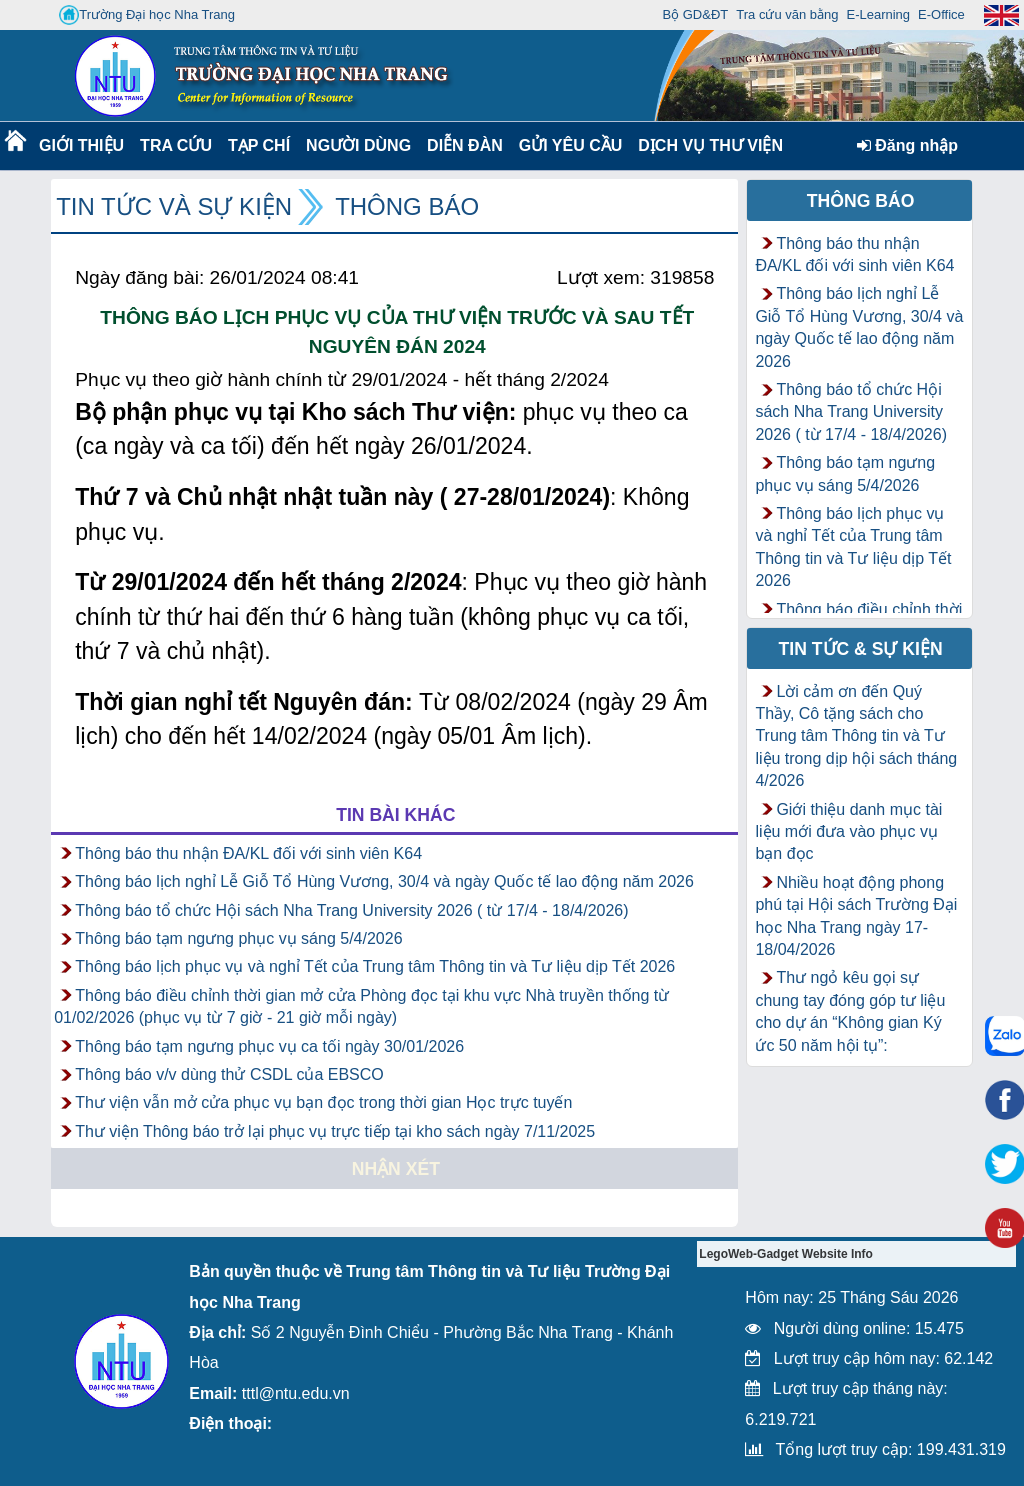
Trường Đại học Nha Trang (147, 15)
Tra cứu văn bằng (787, 14)
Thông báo (407, 206)
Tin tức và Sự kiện (174, 206)
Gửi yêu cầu (571, 145)
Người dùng (356, 145)
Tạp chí (259, 145)
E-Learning (878, 14)
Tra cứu (175, 145)
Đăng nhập (907, 145)
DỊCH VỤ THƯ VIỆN (706, 145)
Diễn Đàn (465, 145)
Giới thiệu (80, 145)
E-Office (941, 14)
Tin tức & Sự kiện (861, 649)
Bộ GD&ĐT (695, 14)
